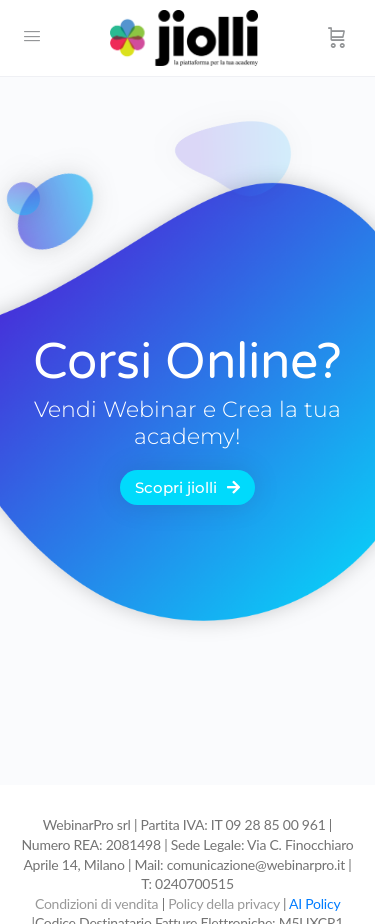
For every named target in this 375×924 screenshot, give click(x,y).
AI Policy (314, 903)
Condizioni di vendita (98, 903)
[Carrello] (337, 38)
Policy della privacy (223, 903)
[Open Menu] (32, 36)
